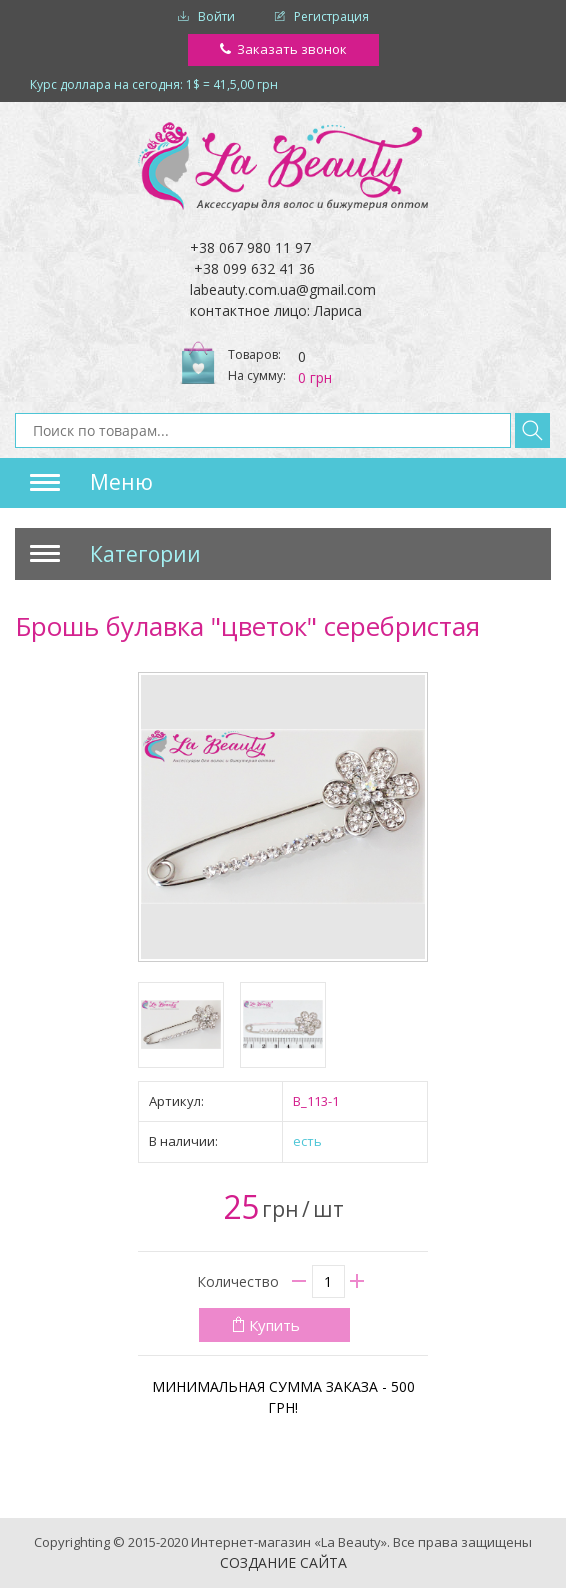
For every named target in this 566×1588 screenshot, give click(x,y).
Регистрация (331, 16)
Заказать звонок (292, 49)
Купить (274, 1325)
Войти (216, 16)
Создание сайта (283, 1562)
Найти (532, 430)
